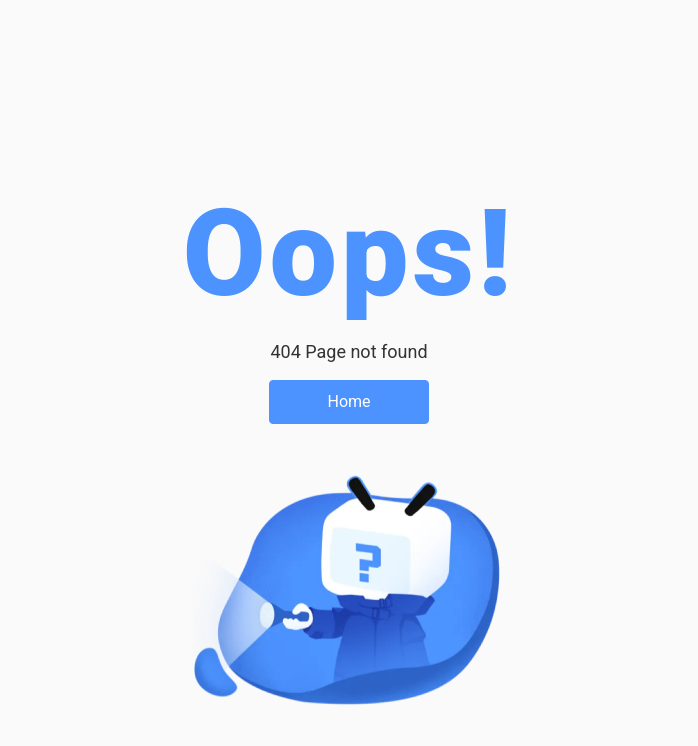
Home (348, 401)
